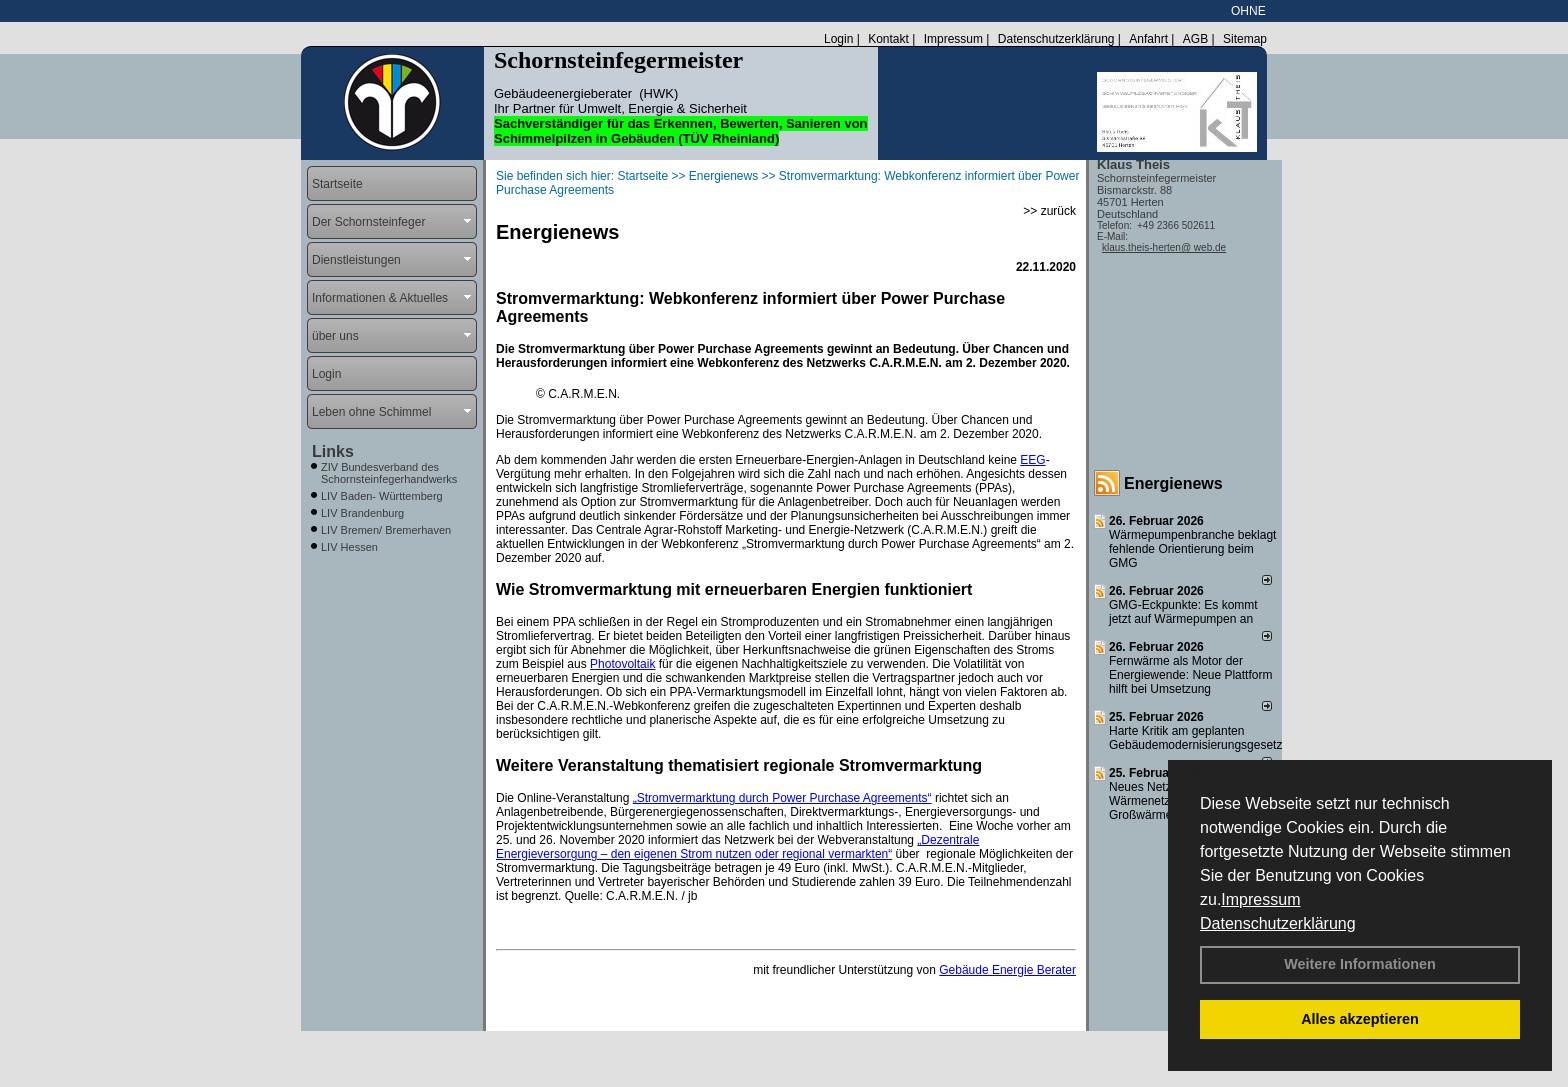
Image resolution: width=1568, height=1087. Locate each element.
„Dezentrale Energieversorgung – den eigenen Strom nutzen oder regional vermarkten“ (737, 847)
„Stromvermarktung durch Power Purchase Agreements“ (782, 798)
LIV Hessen (349, 547)
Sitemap (1245, 39)
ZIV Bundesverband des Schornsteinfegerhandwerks (389, 473)
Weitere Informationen (1360, 964)
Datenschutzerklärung (1278, 923)
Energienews (1173, 483)
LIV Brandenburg (362, 513)
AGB (1195, 39)
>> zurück (1049, 211)
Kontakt (888, 39)
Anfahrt (1148, 39)
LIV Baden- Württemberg (382, 496)
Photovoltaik (622, 664)
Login (838, 39)
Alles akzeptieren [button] (1360, 1019)
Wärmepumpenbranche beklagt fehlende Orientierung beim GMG (1192, 549)
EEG (1032, 460)
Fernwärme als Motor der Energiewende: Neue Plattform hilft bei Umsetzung (1190, 675)
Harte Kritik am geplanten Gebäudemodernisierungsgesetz (1195, 738)
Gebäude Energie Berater (1007, 970)
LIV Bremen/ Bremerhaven (386, 530)
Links (333, 451)
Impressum (1260, 899)
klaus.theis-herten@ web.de (1164, 247)
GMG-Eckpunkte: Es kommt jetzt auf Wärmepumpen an (1183, 612)
